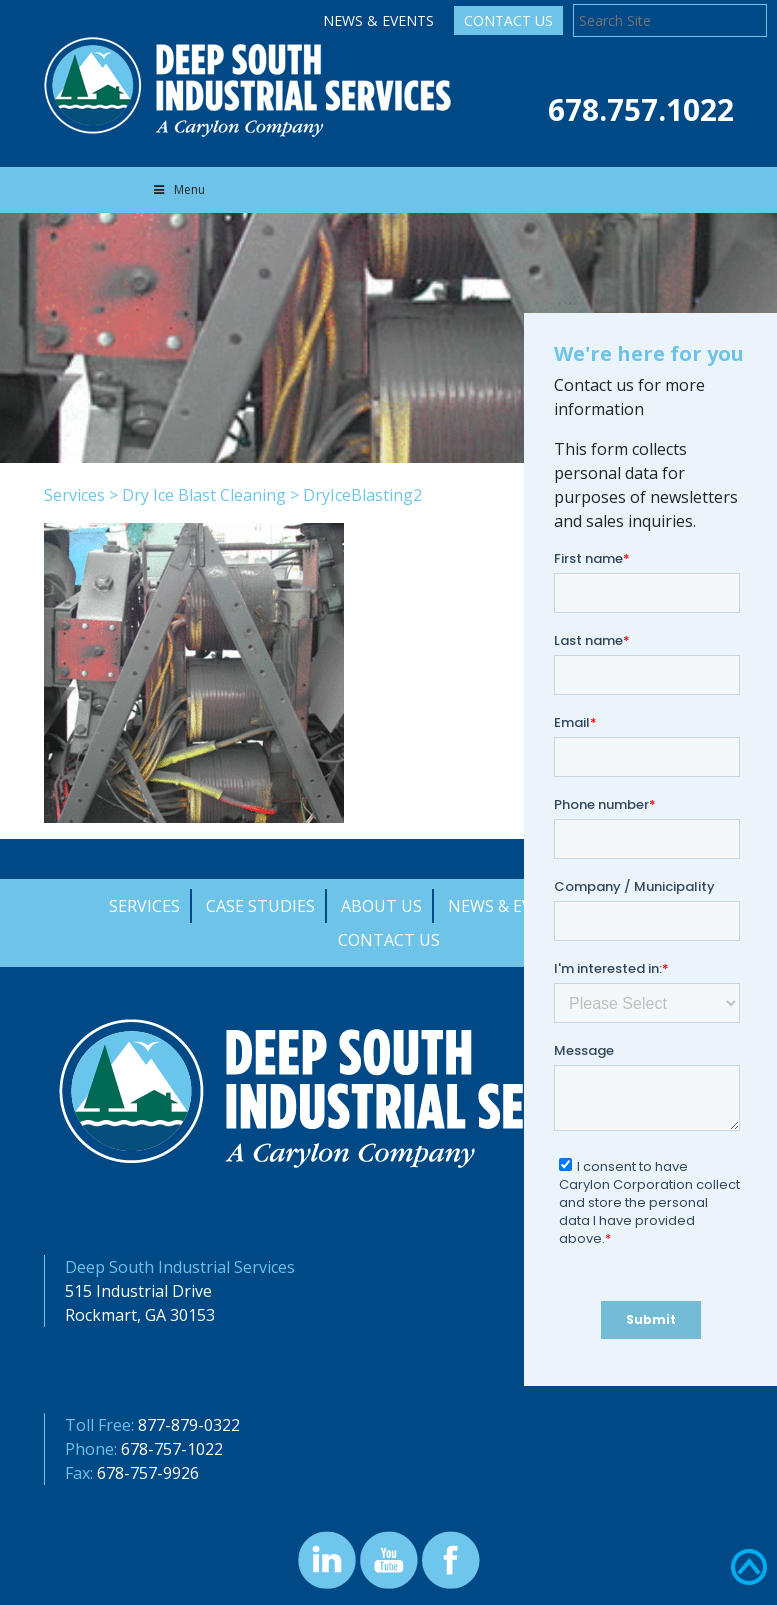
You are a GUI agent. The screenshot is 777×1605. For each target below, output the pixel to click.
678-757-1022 (172, 1449)
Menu (179, 189)
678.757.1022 (641, 109)
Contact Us (508, 20)
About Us (381, 906)
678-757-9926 (148, 1473)
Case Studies (260, 906)
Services (74, 495)
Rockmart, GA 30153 (140, 1315)
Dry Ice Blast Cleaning (204, 495)
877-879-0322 (189, 1425)
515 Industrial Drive (138, 1291)
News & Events (378, 20)
